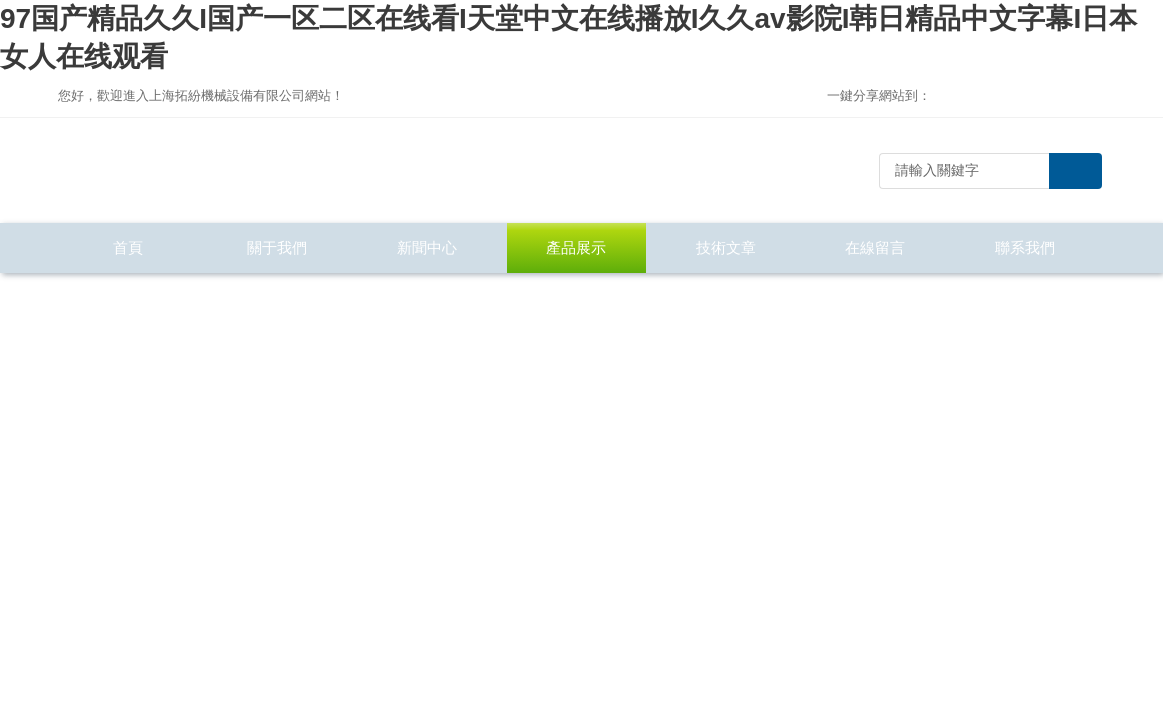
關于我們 (277, 247)
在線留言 (875, 247)
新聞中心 (427, 247)
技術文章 (726, 247)
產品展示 (576, 247)
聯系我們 (1025, 247)
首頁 (128, 247)
